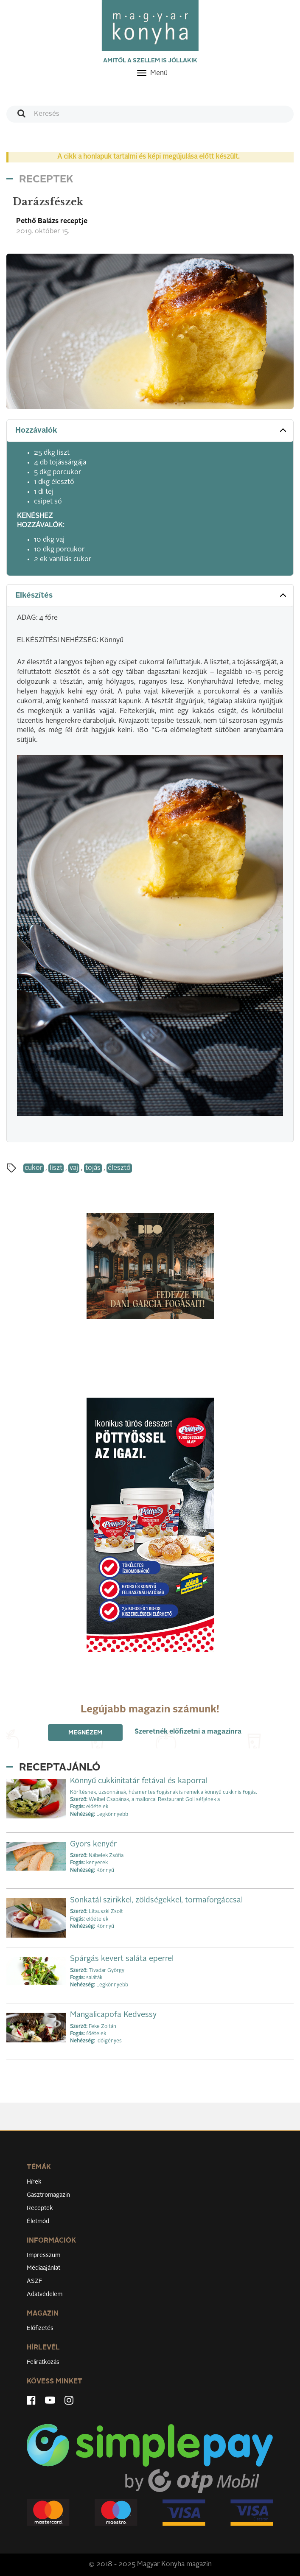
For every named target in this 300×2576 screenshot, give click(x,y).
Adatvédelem (44, 2294)
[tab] (150, 431)
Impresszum (43, 2255)
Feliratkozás (43, 2362)
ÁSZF (34, 2281)
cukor (33, 1168)
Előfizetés (40, 2328)
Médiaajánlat (43, 2268)
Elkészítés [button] (151, 595)
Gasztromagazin (48, 2195)
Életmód (38, 2221)
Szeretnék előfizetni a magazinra (188, 1732)
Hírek (34, 2182)
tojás (93, 1168)
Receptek (40, 2208)
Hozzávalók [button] (151, 430)
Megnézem (85, 1733)
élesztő (119, 1168)
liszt (56, 1168)
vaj (74, 1168)
